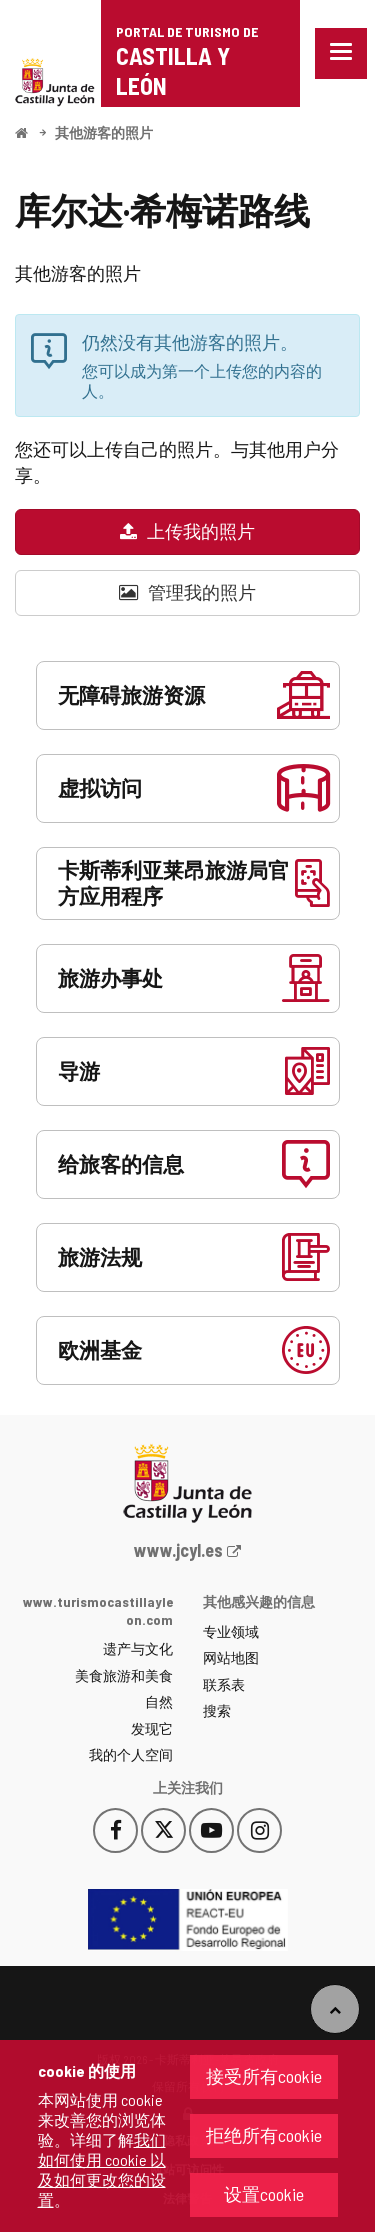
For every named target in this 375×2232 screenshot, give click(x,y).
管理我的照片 (187, 592)
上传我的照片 (187, 531)
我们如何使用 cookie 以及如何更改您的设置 (102, 2169)
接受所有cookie (264, 2076)
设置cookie (264, 2194)
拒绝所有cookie (264, 2135)
